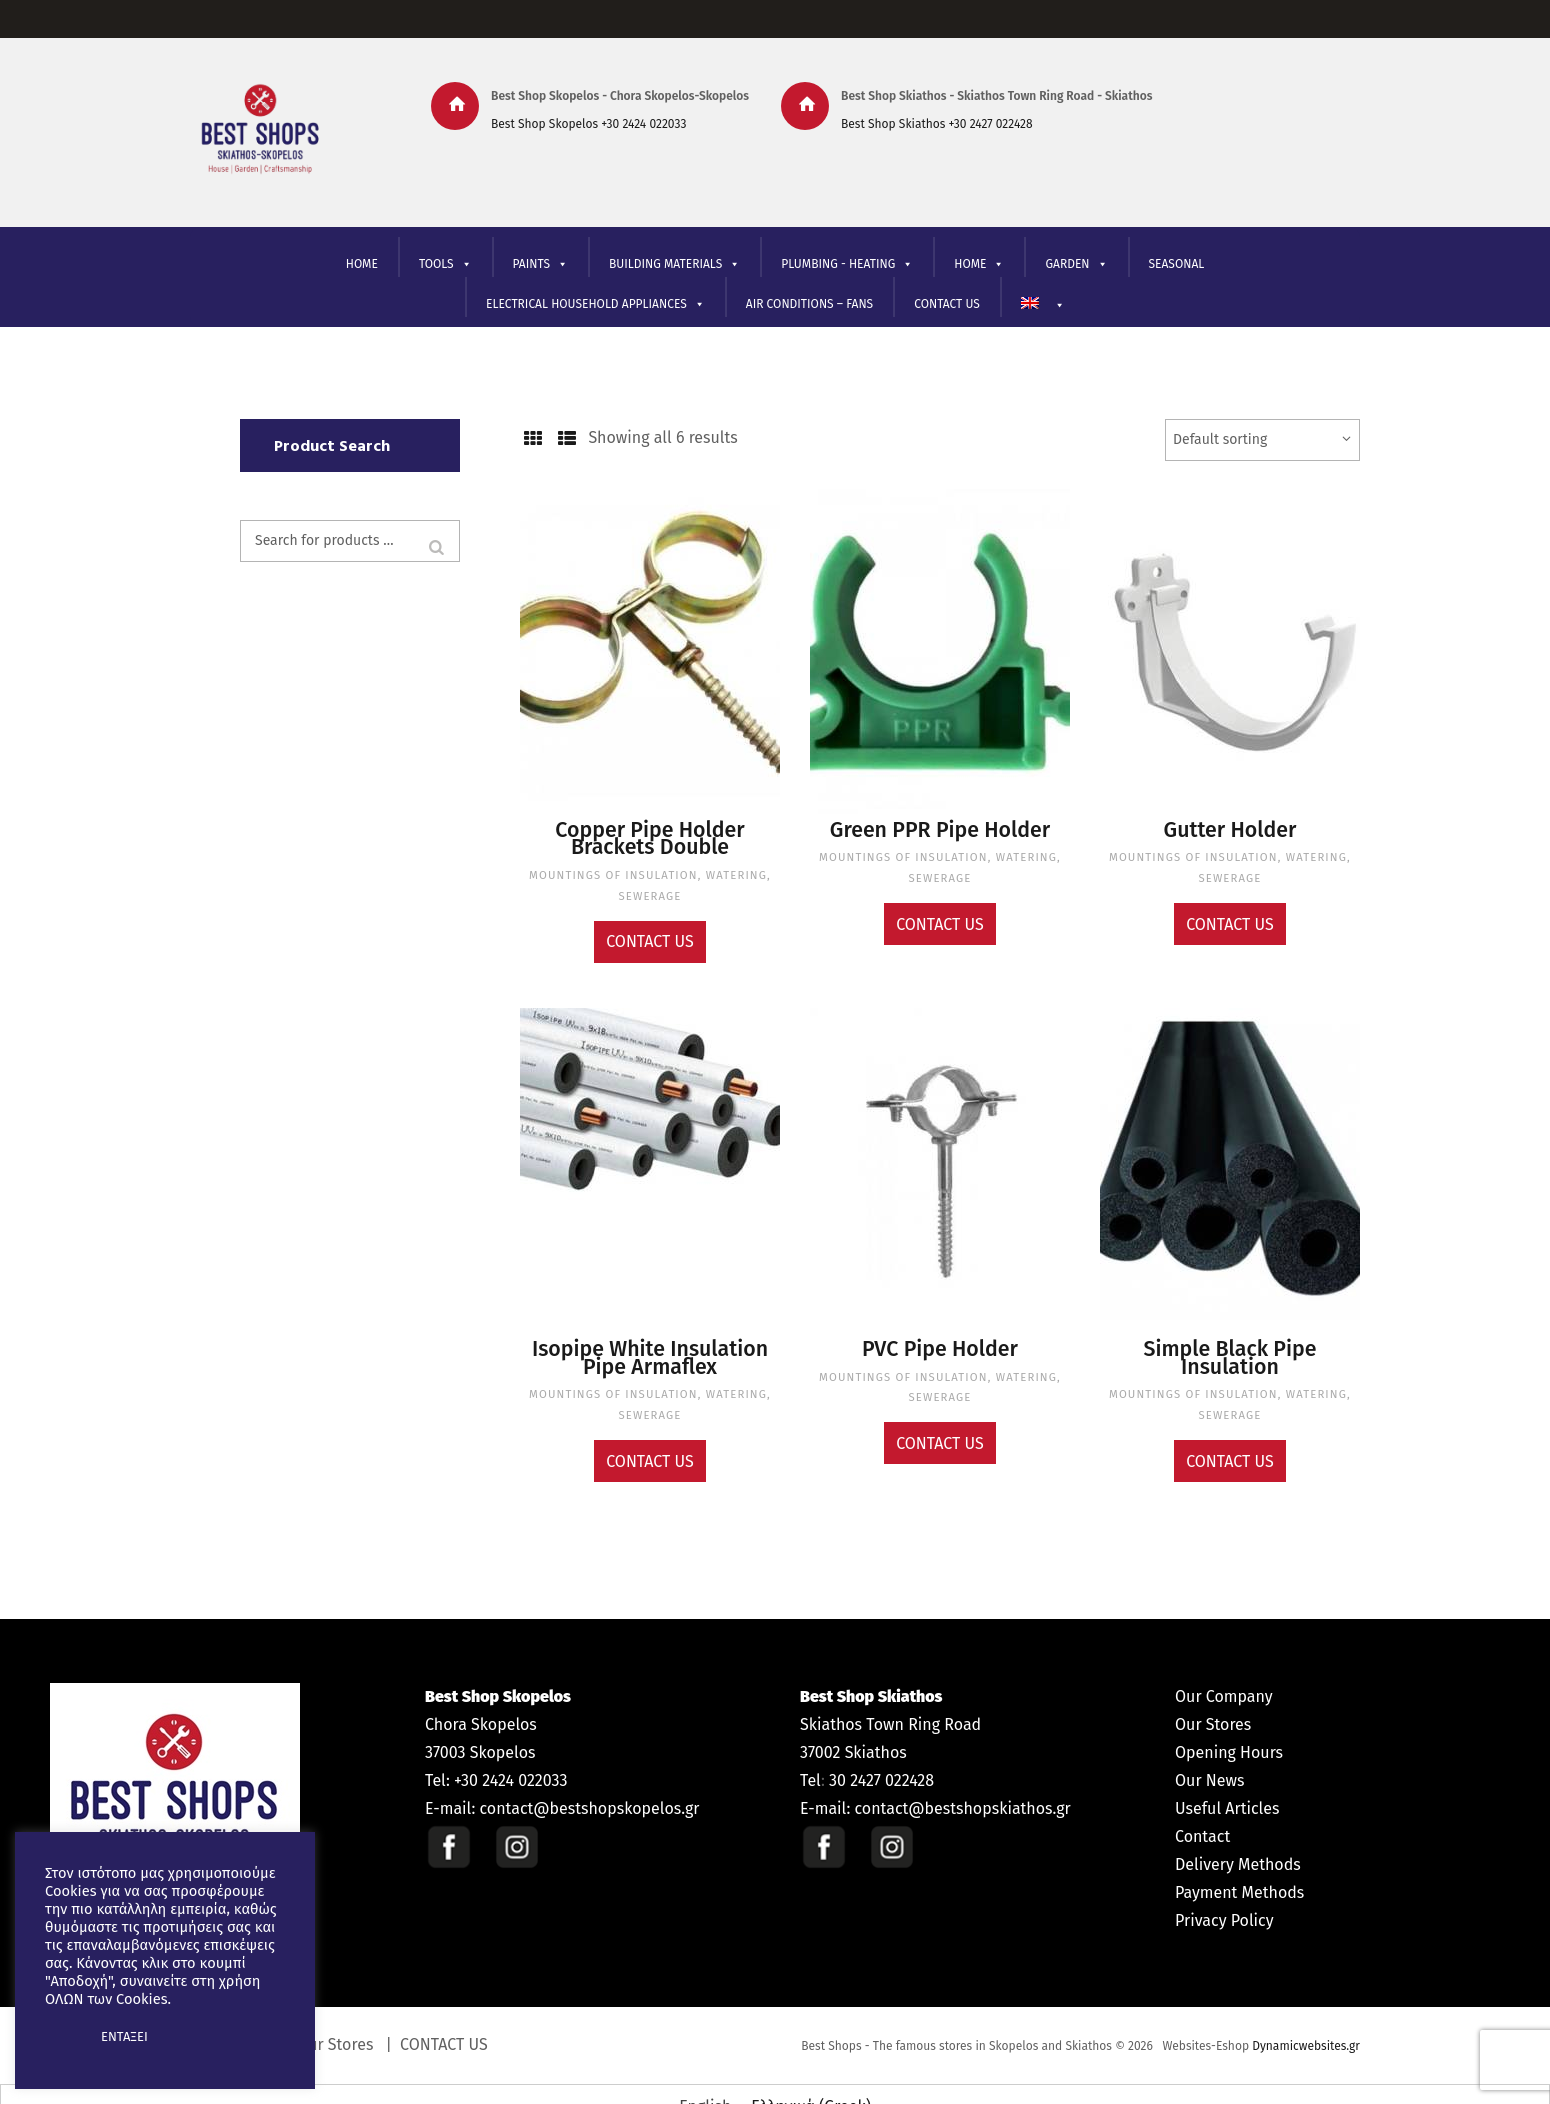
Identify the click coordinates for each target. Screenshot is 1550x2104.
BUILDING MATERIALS (674, 264)
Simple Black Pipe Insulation (1230, 1334)
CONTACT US (947, 304)
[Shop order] (1262, 440)
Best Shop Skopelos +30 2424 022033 (588, 124)
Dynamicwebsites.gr (1306, 2021)
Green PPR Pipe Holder (940, 828)
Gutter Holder (1229, 828)
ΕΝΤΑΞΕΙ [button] (124, 2036)
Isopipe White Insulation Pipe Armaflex (649, 1341)
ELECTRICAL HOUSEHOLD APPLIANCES (595, 304)
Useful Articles (1227, 1783)
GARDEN (1076, 264)
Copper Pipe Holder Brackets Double (650, 835)
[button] (62, 2037)
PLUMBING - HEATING (847, 264)
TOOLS (445, 264)
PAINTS (540, 264)
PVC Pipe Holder (940, 1334)
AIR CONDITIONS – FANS (809, 304)
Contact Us (650, 928)
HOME (362, 264)
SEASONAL (1177, 264)
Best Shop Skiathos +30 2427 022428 (937, 124)
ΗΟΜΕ (979, 264)
